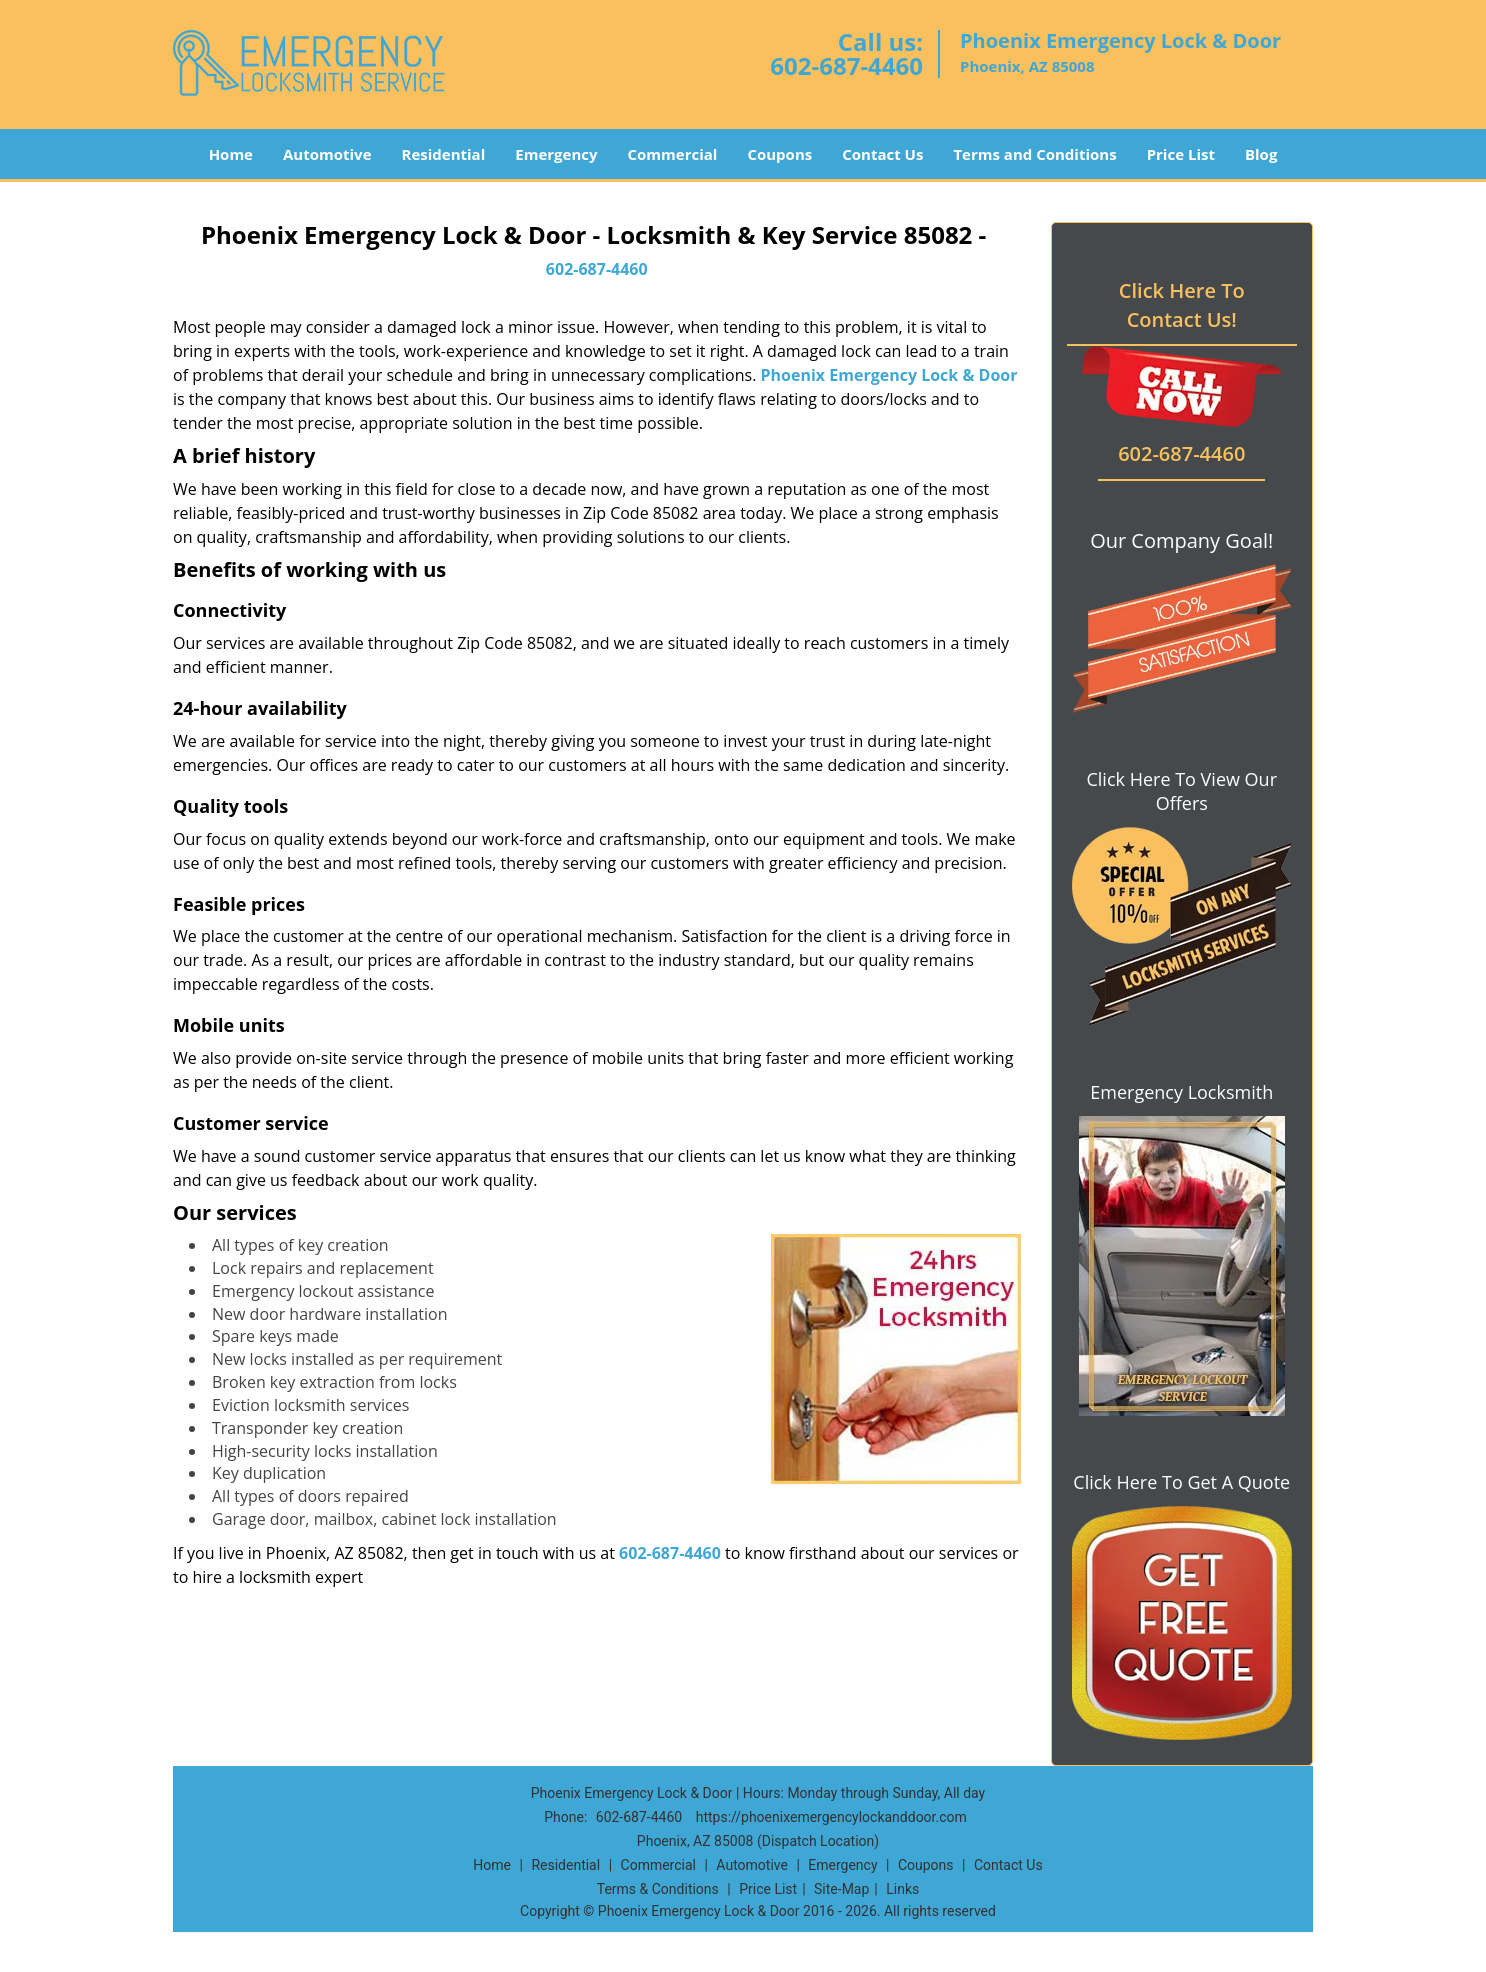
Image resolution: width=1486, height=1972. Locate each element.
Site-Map (841, 1889)
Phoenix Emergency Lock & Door (889, 375)
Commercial (673, 154)
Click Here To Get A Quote (1181, 1482)
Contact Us (882, 154)
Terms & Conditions (658, 1889)
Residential (444, 154)
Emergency (556, 154)
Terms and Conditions (1034, 154)
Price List (1181, 154)
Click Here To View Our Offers (1181, 791)
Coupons (779, 154)
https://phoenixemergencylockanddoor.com (831, 1817)
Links (902, 1889)
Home (231, 154)
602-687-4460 (846, 65)
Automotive (327, 154)
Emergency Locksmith (1181, 1092)
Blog (1261, 154)
